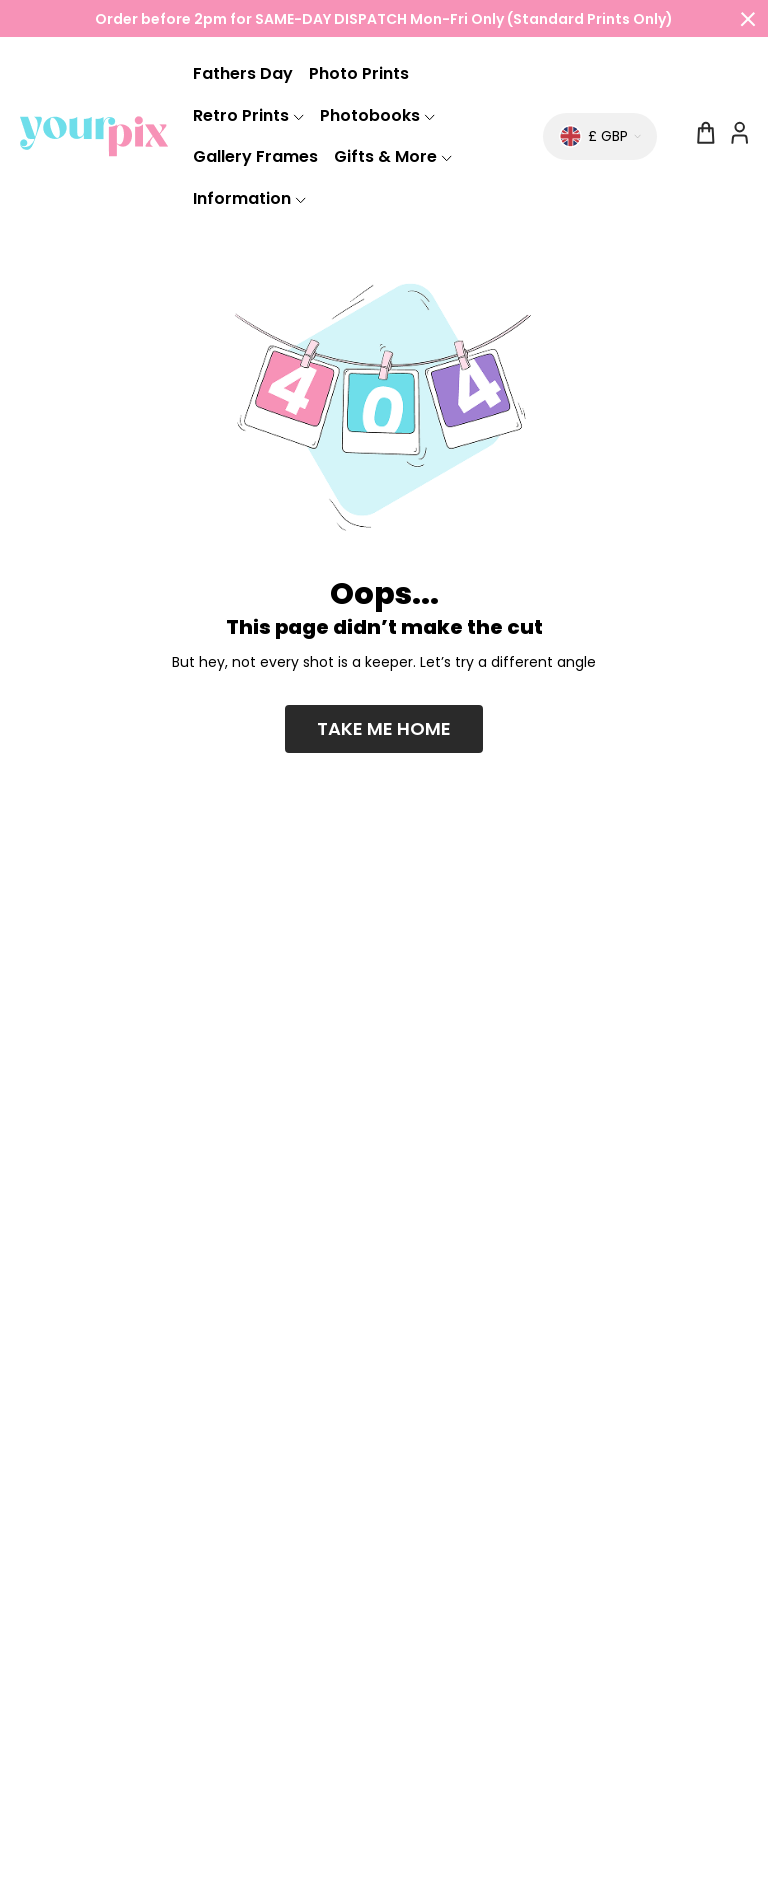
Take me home (384, 728)
